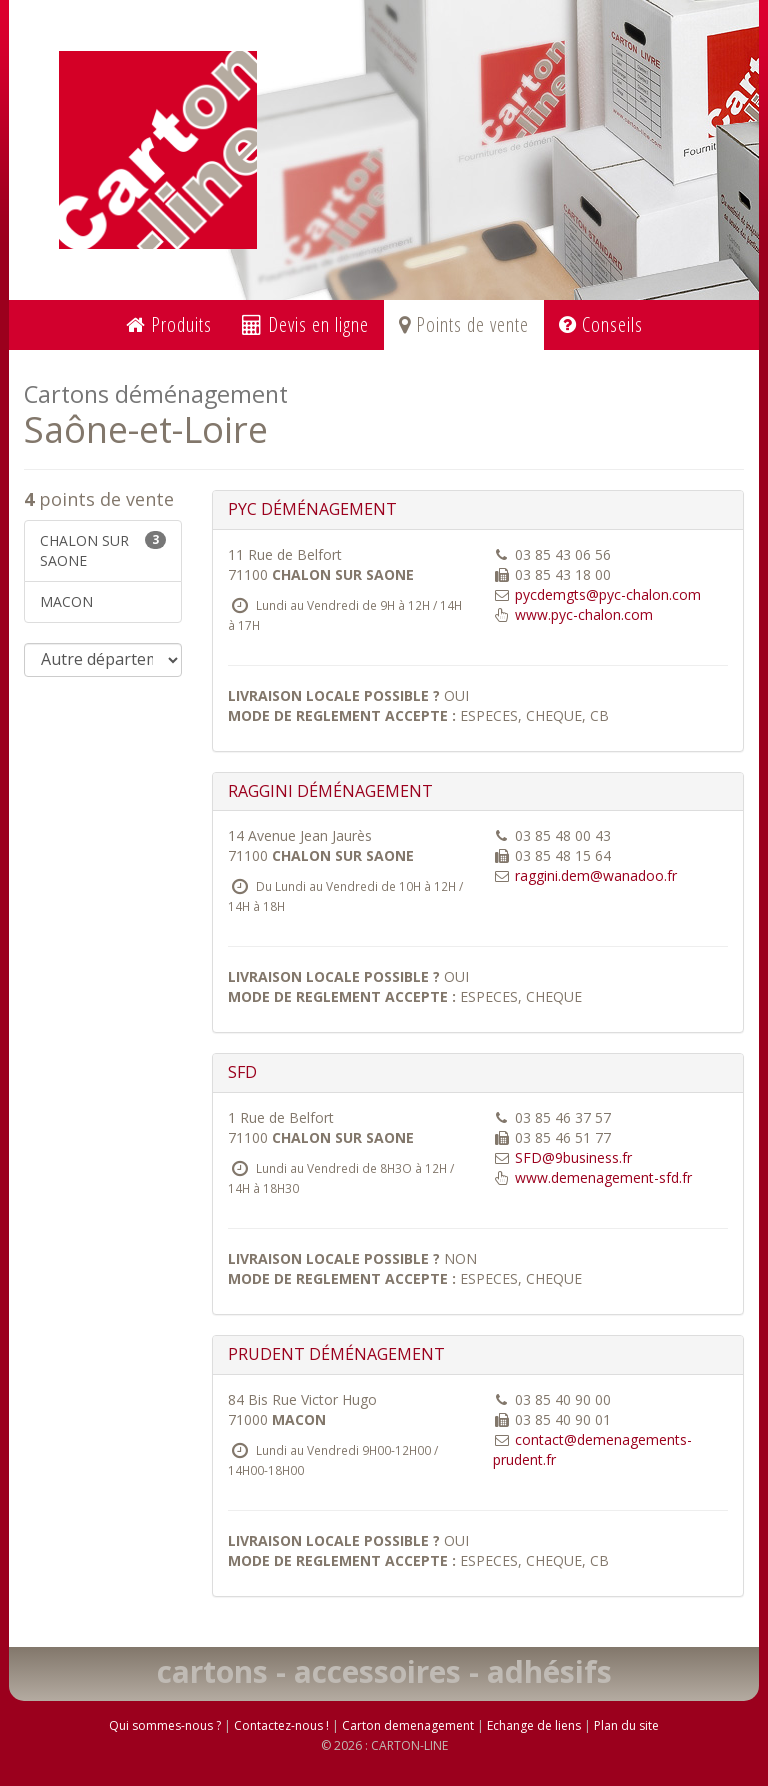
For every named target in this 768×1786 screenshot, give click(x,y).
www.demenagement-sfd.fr (603, 1177)
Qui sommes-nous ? (165, 1725)
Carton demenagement (408, 1725)
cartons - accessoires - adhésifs (384, 1671)
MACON (66, 601)
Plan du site (626, 1725)
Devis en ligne (305, 324)
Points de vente (464, 324)
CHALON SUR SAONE (103, 550)
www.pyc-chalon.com (584, 614)
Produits (169, 324)
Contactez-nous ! (281, 1725)
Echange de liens (534, 1725)
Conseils (601, 324)
